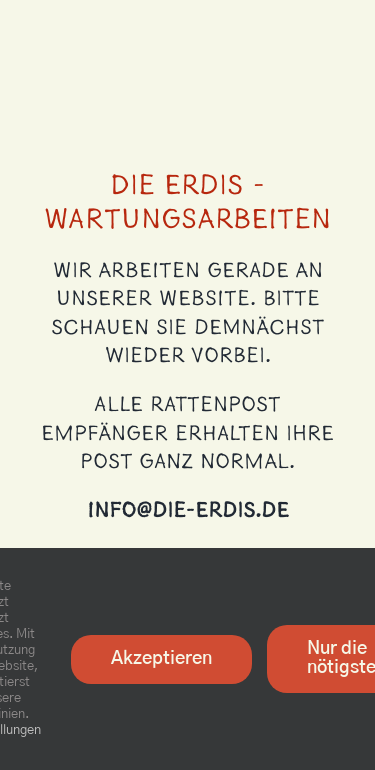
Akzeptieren (161, 659)
